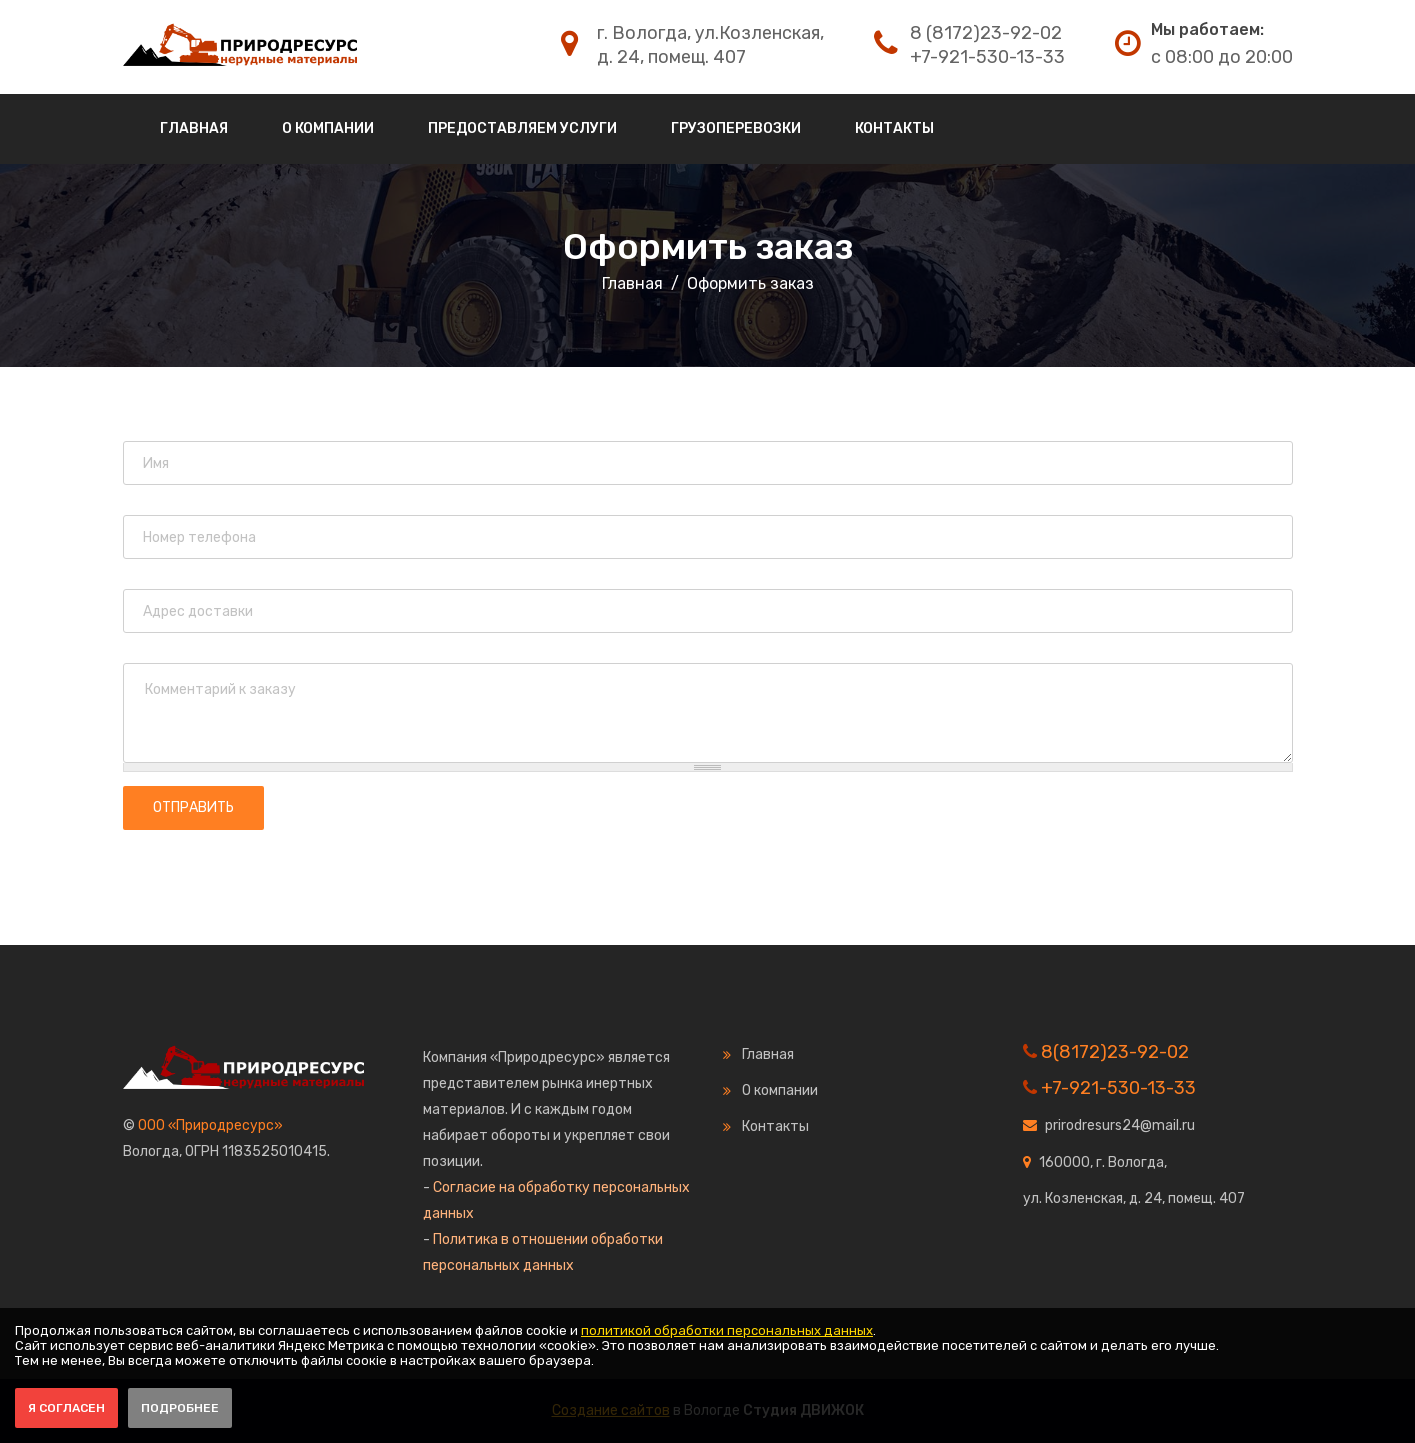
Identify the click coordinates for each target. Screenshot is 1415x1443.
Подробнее (180, 1408)
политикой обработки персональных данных (727, 1330)
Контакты (894, 128)
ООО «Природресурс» (210, 1125)
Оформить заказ (708, 246)
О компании (328, 128)
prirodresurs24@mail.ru (1120, 1125)
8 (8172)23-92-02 (986, 33)
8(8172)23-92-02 (1115, 1052)
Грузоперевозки (736, 128)
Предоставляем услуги (522, 128)
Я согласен (66, 1408)
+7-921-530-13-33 (987, 57)
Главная (194, 128)
